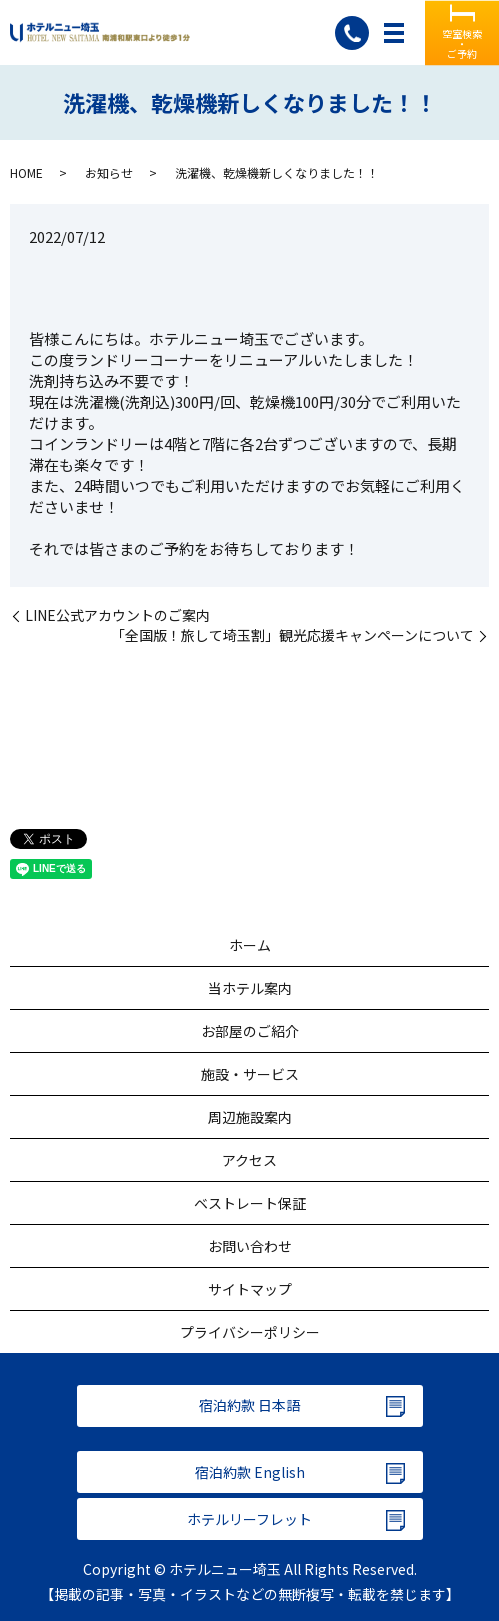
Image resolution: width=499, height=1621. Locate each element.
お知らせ (109, 172)
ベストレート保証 (250, 1203)
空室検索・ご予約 (462, 42)
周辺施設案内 (250, 1117)
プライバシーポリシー (250, 1332)
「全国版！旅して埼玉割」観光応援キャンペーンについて (292, 635)
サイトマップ (250, 1289)
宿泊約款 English (250, 1472)
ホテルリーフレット (249, 1519)
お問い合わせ (250, 1246)
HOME (26, 172)
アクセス (249, 1160)
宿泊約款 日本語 (249, 1405)
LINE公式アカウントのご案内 (117, 615)
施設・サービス (250, 1074)
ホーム (250, 945)
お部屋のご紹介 (250, 1031)
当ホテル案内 (250, 988)
